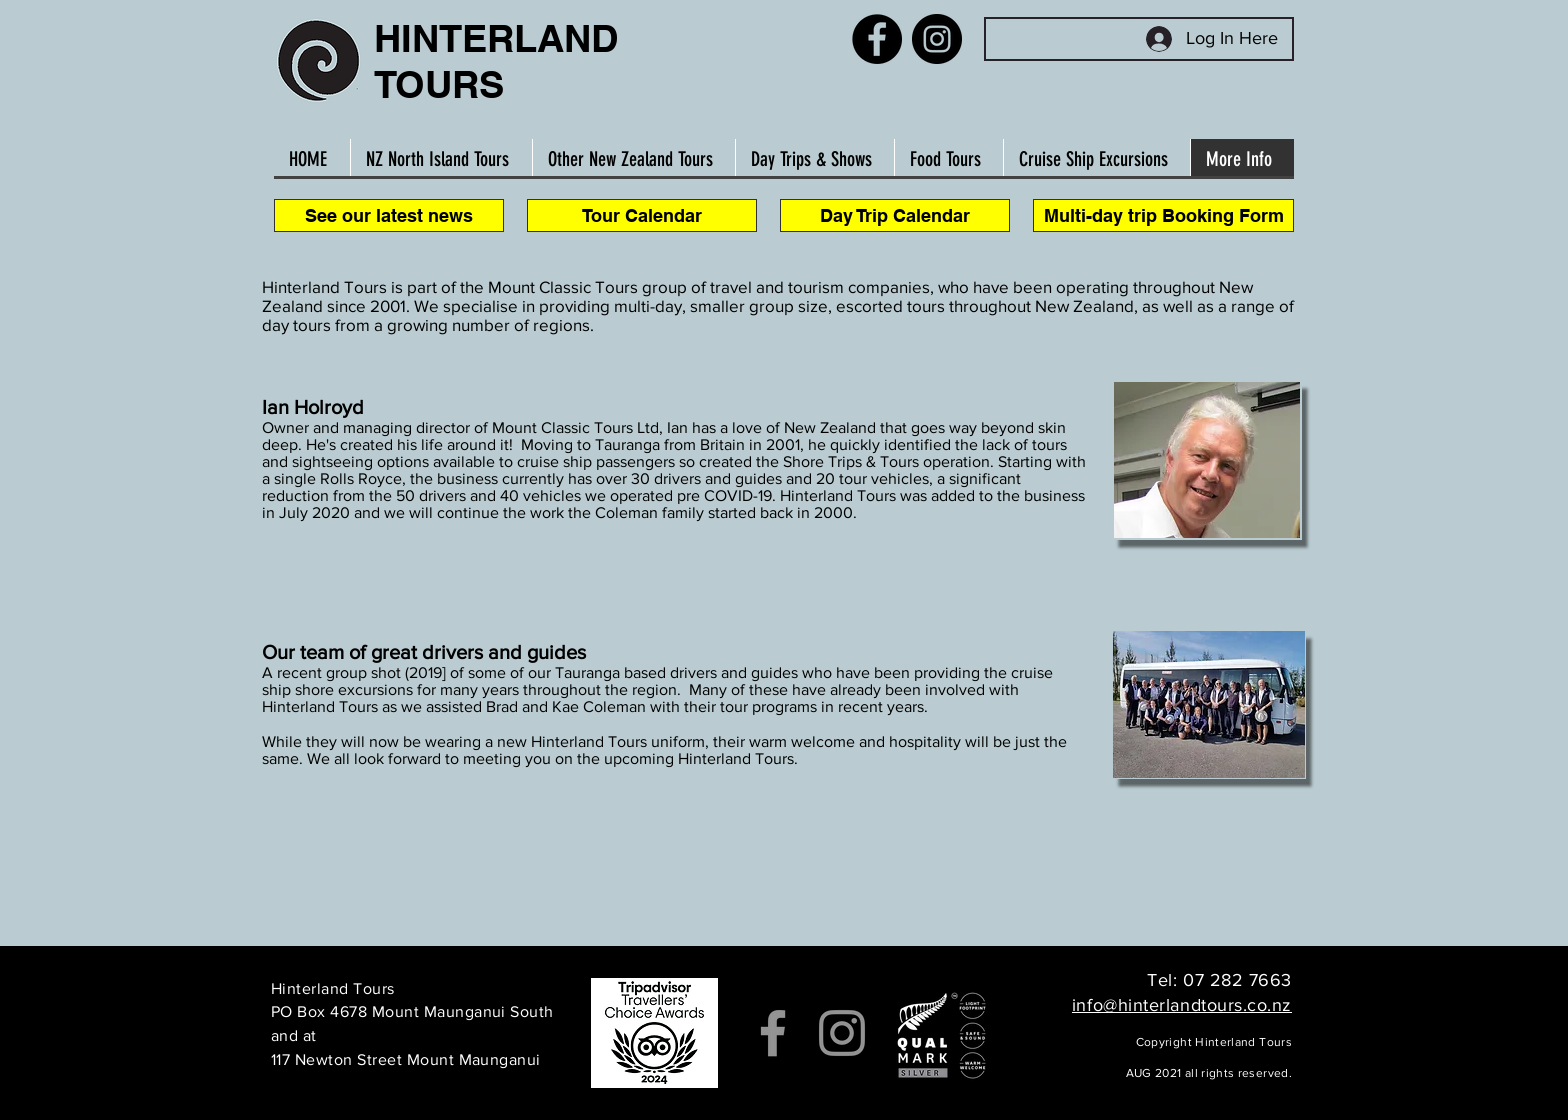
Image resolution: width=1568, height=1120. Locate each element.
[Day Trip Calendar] (895, 215)
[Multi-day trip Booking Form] (1163, 215)
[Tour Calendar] (642, 215)
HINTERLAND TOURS (496, 61)
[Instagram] (937, 39)
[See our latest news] (389, 215)
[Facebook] (877, 39)
